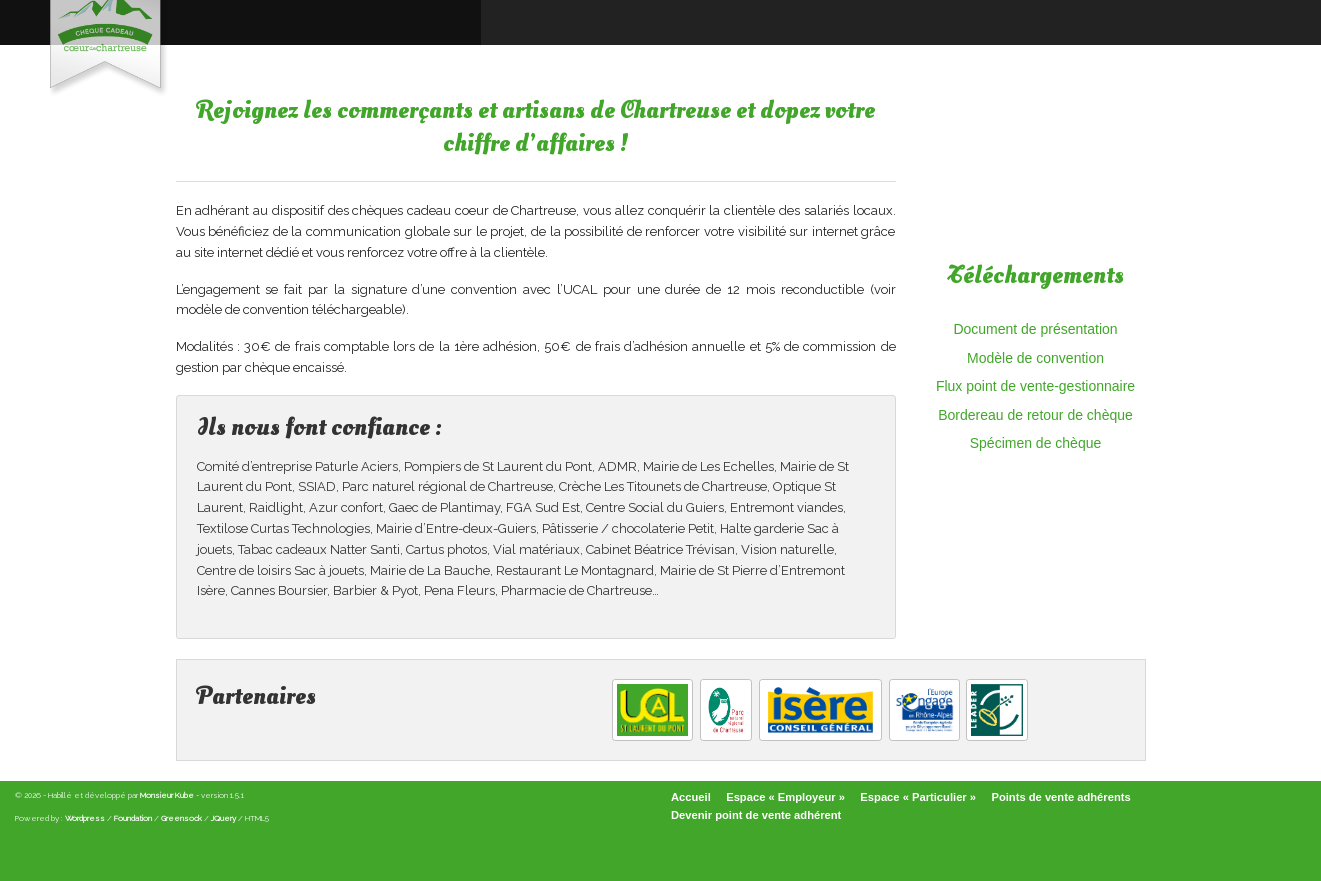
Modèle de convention (1035, 358)
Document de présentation (1035, 329)
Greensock (181, 818)
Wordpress (85, 818)
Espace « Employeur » (785, 797)
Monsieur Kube (167, 795)
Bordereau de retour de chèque (1035, 415)
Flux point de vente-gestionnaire (1035, 386)
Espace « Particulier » (918, 797)
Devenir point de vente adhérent (756, 815)
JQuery (223, 818)
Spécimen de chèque (1036, 443)
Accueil (691, 797)
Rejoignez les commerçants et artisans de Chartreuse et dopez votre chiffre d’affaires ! (536, 127)
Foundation (133, 818)
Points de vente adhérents (1060, 797)
